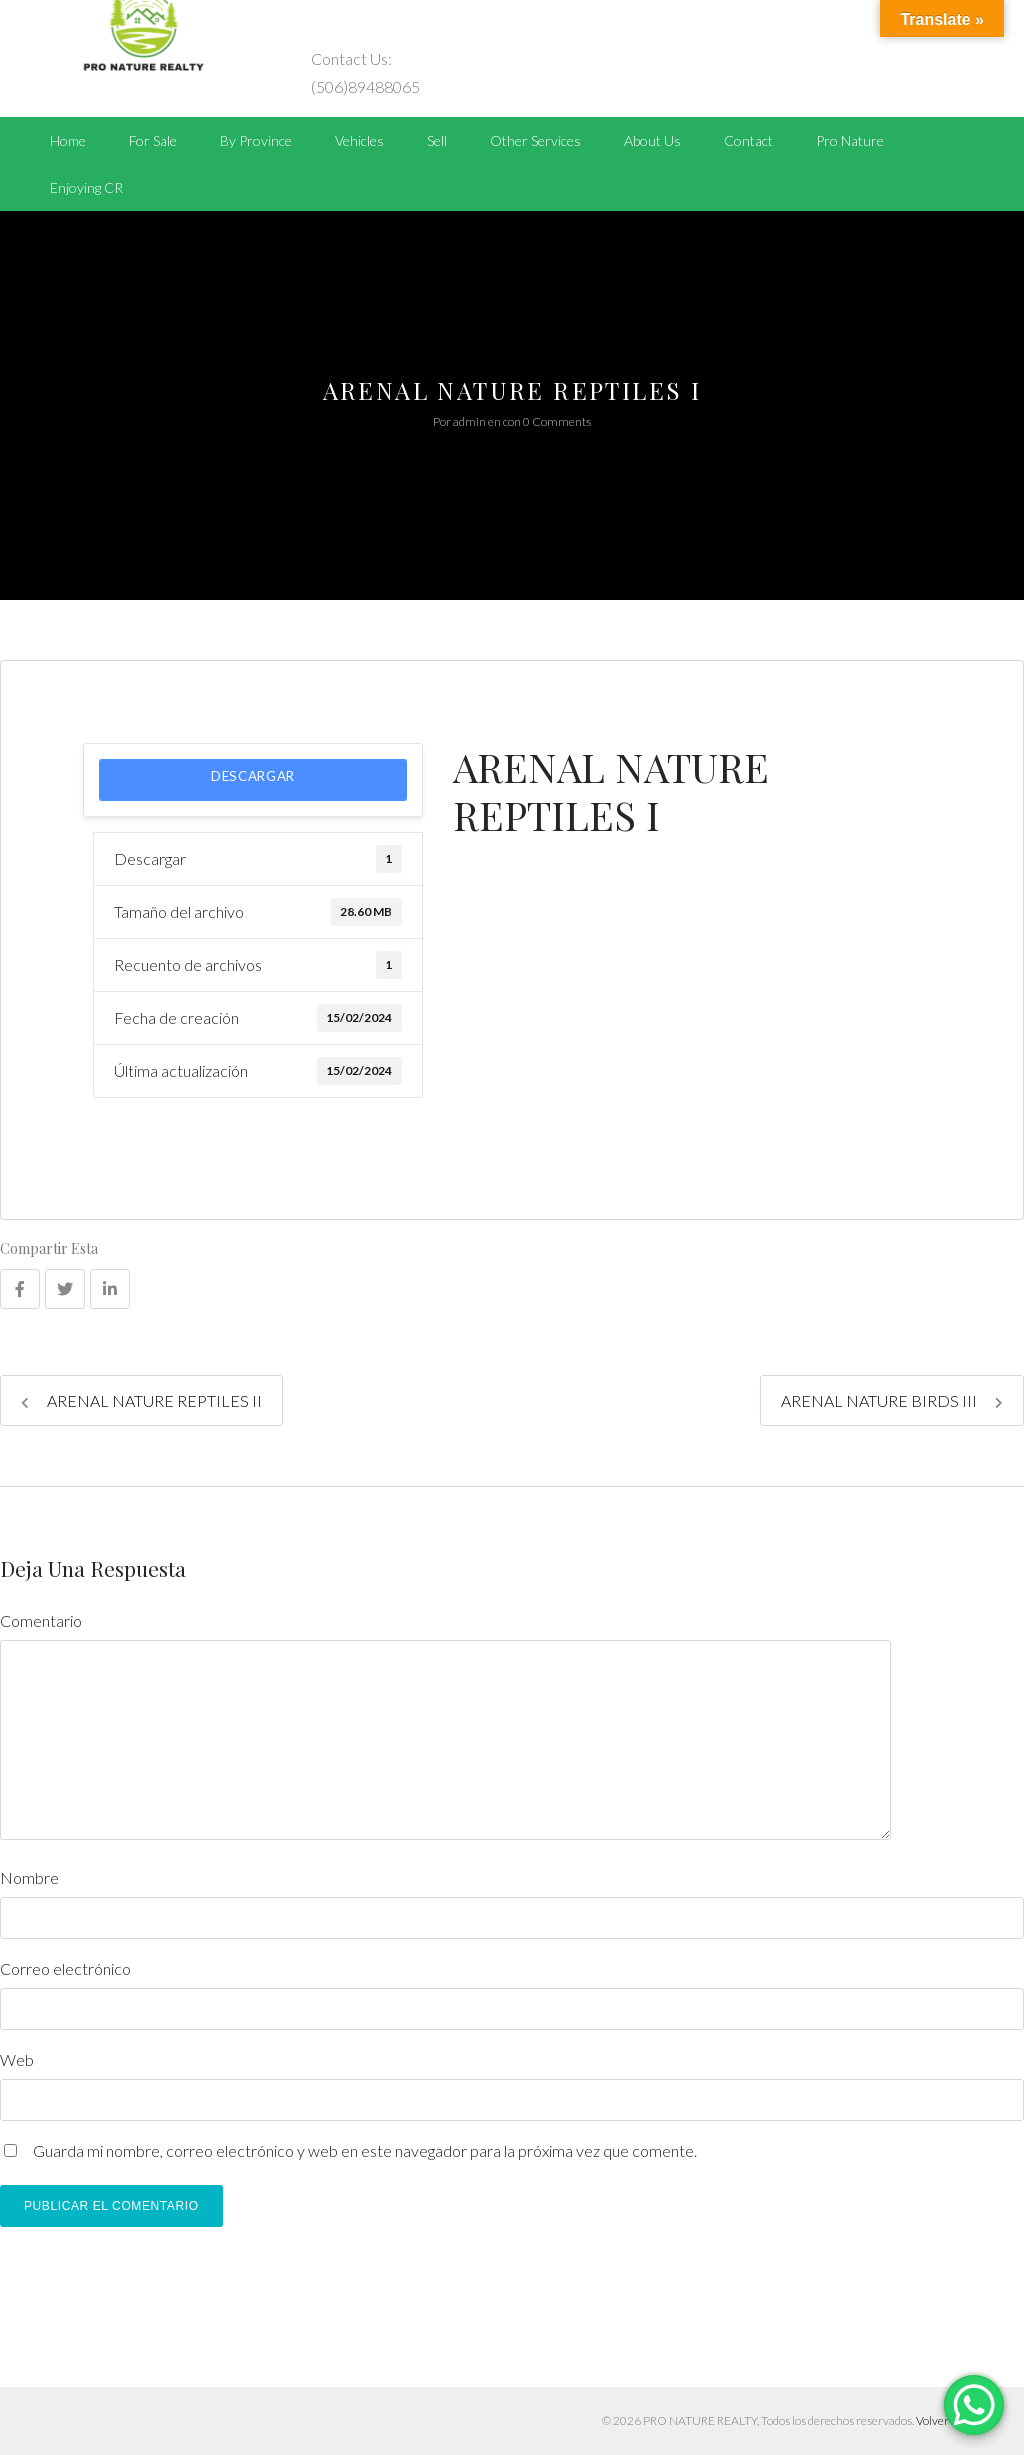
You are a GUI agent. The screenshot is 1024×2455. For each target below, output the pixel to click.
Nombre (29, 1877)
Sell (437, 140)
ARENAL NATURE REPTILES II (141, 1400)
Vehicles (359, 140)
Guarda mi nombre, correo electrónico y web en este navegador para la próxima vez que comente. (365, 2150)
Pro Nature (850, 140)
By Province (256, 140)
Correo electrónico (65, 1968)
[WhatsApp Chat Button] (974, 2405)
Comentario (41, 1620)
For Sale (153, 140)
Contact (748, 140)
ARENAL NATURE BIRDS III (892, 1400)
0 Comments (557, 421)
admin (469, 421)
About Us (652, 140)
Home (68, 140)
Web (17, 2059)
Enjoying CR (86, 187)
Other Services (535, 140)
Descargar (253, 776)
